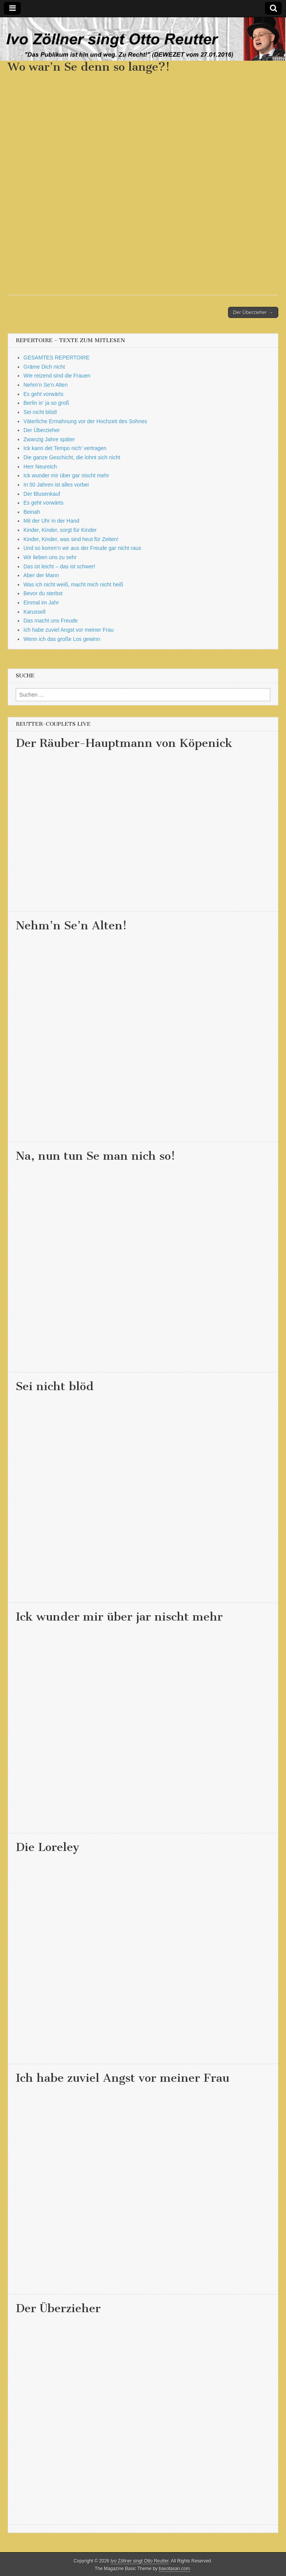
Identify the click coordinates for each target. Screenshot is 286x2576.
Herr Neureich (40, 467)
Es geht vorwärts (43, 394)
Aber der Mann (41, 575)
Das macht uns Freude (50, 621)
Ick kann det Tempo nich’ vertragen (64, 448)
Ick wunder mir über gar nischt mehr (66, 475)
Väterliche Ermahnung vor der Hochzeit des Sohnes (85, 421)
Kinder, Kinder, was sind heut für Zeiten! (70, 539)
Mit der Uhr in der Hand (51, 521)
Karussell (34, 612)
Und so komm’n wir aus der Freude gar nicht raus (82, 548)
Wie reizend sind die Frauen (56, 375)
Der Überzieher (41, 430)
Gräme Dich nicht (44, 367)
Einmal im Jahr (41, 602)
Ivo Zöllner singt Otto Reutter (140, 2561)
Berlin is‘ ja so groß (46, 403)
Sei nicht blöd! (40, 412)
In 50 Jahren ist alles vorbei (56, 485)
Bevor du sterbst (43, 593)
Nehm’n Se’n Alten (45, 385)
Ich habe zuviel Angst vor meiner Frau (68, 630)
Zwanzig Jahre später (49, 439)
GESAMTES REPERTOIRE (56, 357)
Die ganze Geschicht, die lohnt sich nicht (71, 457)
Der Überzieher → (253, 312)
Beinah (31, 512)
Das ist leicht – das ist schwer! (59, 566)
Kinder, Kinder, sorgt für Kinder (60, 530)
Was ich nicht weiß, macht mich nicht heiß (73, 584)
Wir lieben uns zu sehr (50, 557)
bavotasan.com (174, 2568)
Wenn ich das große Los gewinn (61, 639)
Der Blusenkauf (41, 494)
